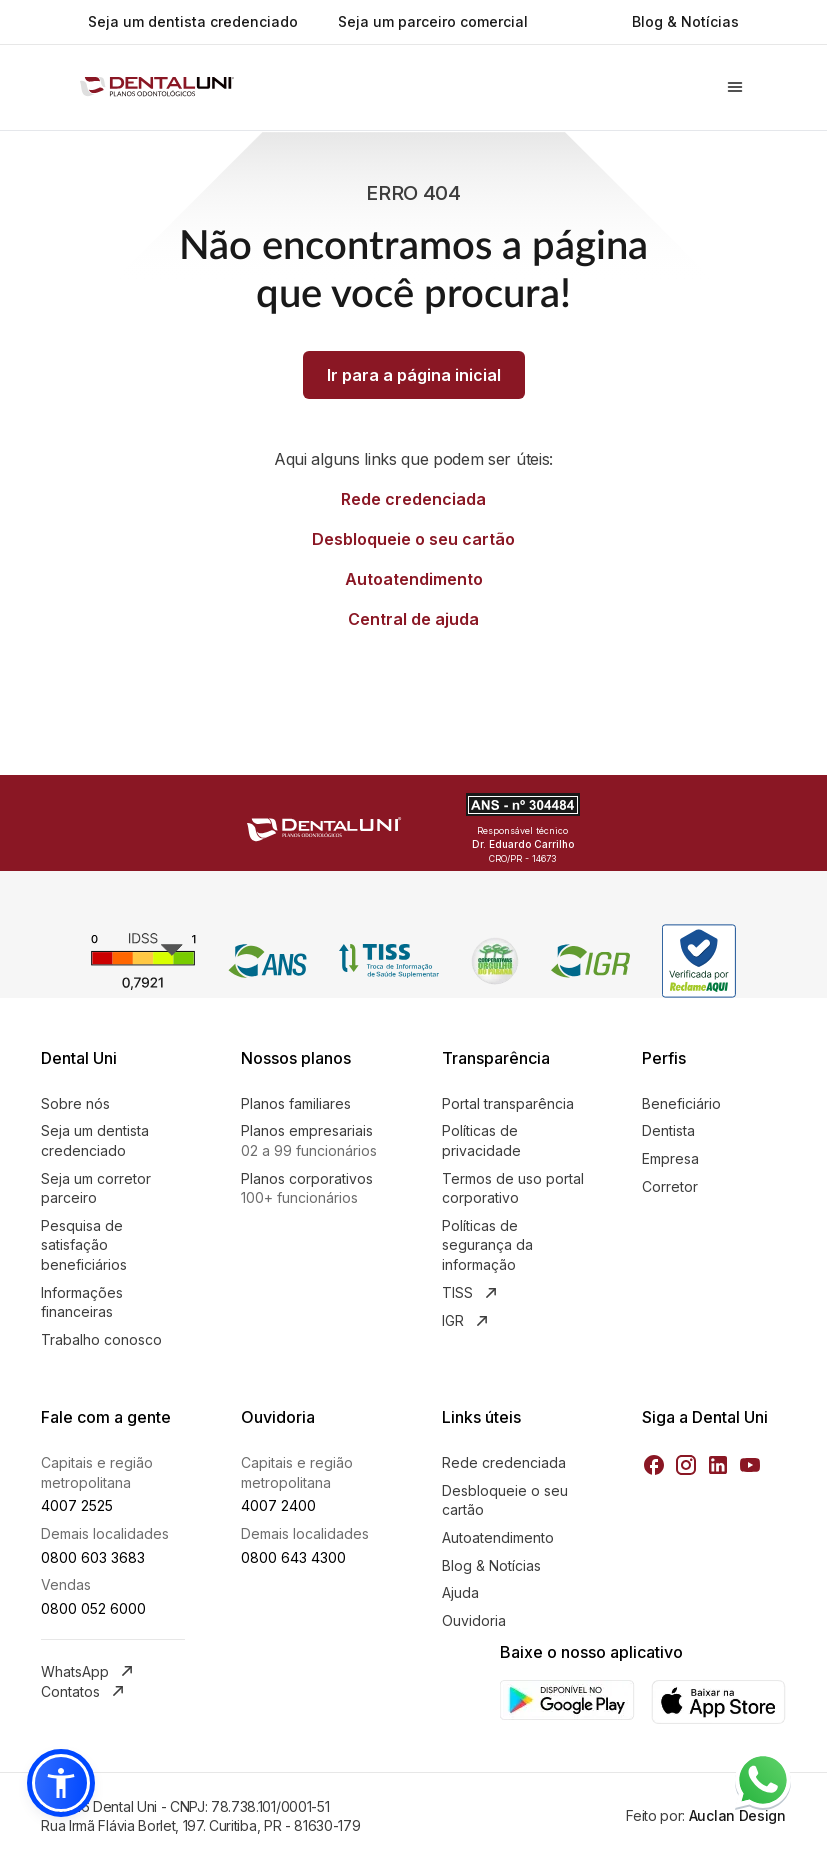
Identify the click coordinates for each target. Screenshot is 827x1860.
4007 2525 (77, 1505)
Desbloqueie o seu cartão (413, 539)
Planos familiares (296, 1103)
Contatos (84, 1691)
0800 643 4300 (293, 1557)
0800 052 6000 (93, 1608)
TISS (471, 1293)
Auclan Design (735, 1815)
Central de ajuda (413, 619)
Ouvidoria (474, 1620)
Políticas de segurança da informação (487, 1245)
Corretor (670, 1186)
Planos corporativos (313, 1189)
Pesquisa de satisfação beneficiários (84, 1245)
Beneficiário (681, 1103)
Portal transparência (508, 1103)
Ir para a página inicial (414, 375)
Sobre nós (75, 1103)
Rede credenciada (413, 499)
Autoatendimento (414, 579)
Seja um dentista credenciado (193, 21)
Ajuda (460, 1592)
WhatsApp (89, 1671)
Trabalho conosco (101, 1339)
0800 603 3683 (93, 1557)
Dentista (668, 1130)
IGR (467, 1321)
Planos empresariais (313, 1141)
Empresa (670, 1158)
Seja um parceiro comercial (433, 21)
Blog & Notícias (685, 21)
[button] (61, 1783)
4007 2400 (278, 1505)
